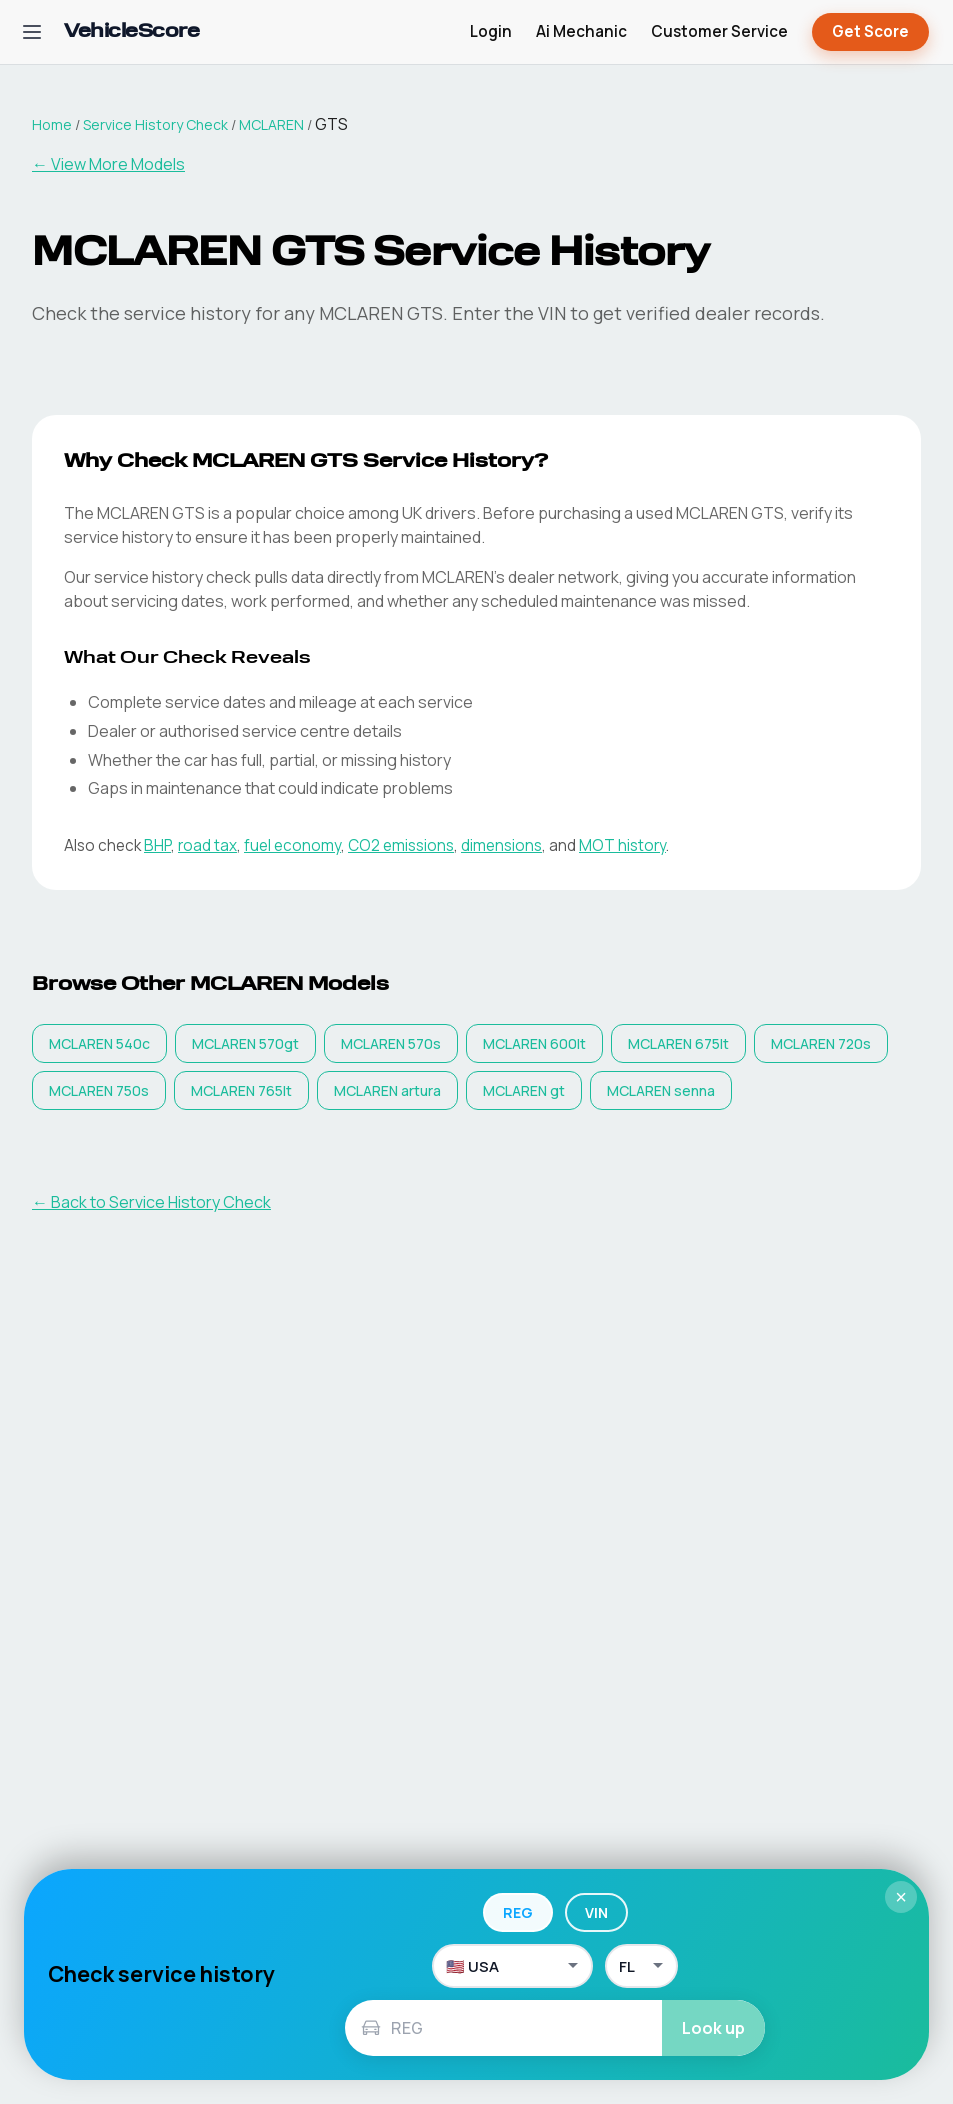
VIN (596, 1912)
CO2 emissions (401, 845)
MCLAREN (271, 124)
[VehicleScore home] (131, 32)
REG (518, 1912)
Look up (713, 2028)
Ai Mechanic (581, 31)
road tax (207, 845)
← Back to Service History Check (151, 1202)
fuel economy (292, 845)
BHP (157, 845)
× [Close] (901, 1897)
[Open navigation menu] (32, 32)
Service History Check (155, 124)
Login (491, 31)
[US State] (641, 1966)
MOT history (622, 845)
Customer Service (719, 31)
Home (52, 124)
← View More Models (108, 164)
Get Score (870, 32)
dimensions (501, 845)
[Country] (512, 1966)
